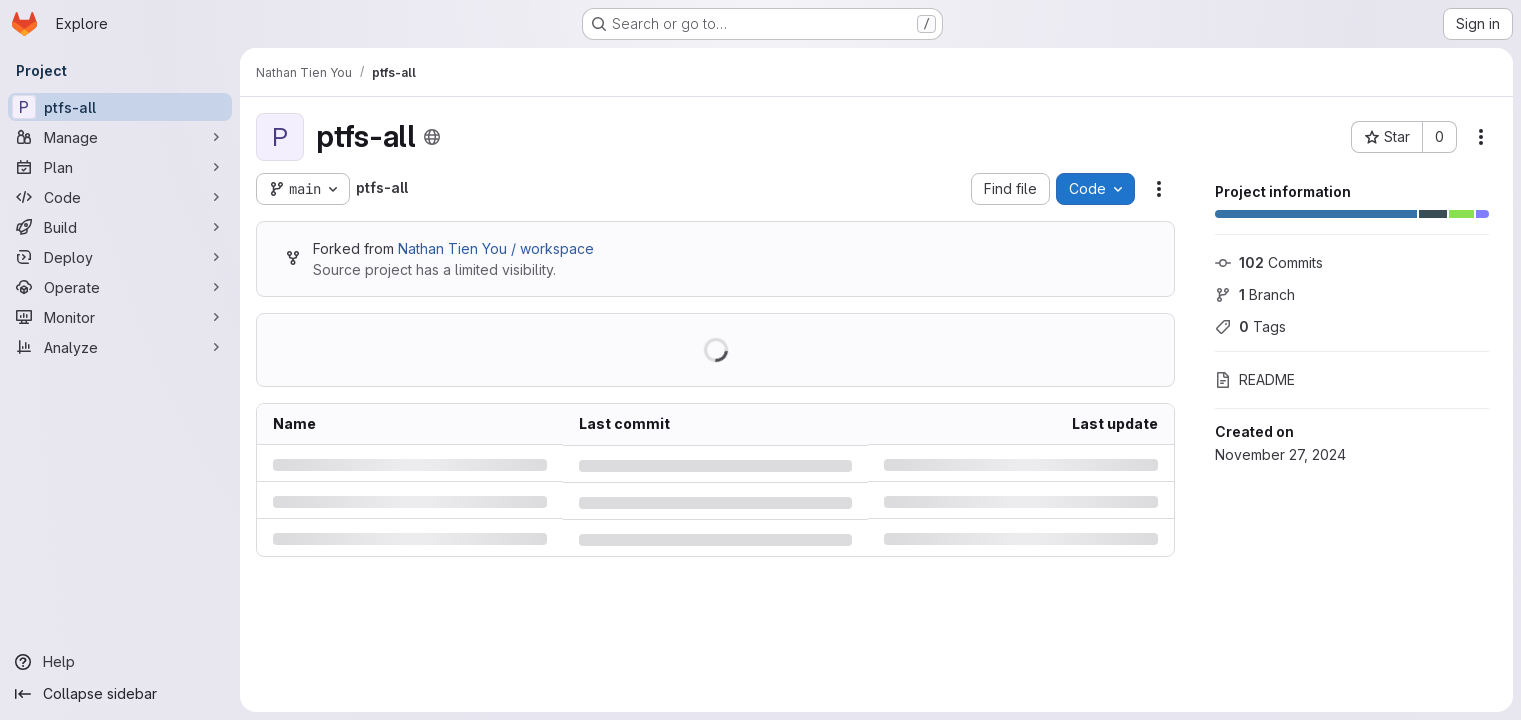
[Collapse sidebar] (120, 694)
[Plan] (120, 167)
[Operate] (120, 287)
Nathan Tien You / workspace (496, 248)
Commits (1269, 262)
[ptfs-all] (120, 107)
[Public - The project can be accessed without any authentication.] (432, 137)
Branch (1255, 294)
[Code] (120, 197)
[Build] (120, 227)
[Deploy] (120, 257)
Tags (1250, 326)
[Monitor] (120, 317)
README (1255, 379)
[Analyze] (120, 347)
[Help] (120, 662)
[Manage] (120, 137)
